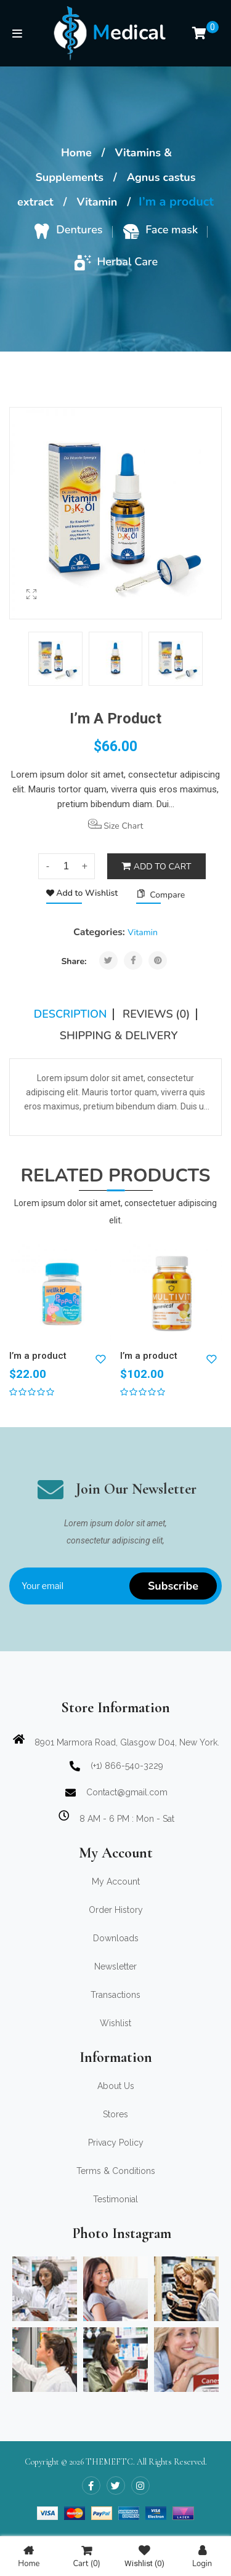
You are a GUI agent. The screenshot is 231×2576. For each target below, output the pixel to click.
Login (202, 2556)
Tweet (108, 960)
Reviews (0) (156, 1014)
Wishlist (144, 2556)
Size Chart (116, 825)
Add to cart (163, 866)
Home (76, 152)
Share (133, 960)
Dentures (79, 229)
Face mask (171, 229)
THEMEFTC (109, 2462)
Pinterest (157, 960)
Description (70, 1014)
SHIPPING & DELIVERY (119, 1036)
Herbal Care (127, 261)
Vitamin (96, 202)
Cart (86, 2556)
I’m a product (38, 1355)
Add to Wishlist (86, 893)
